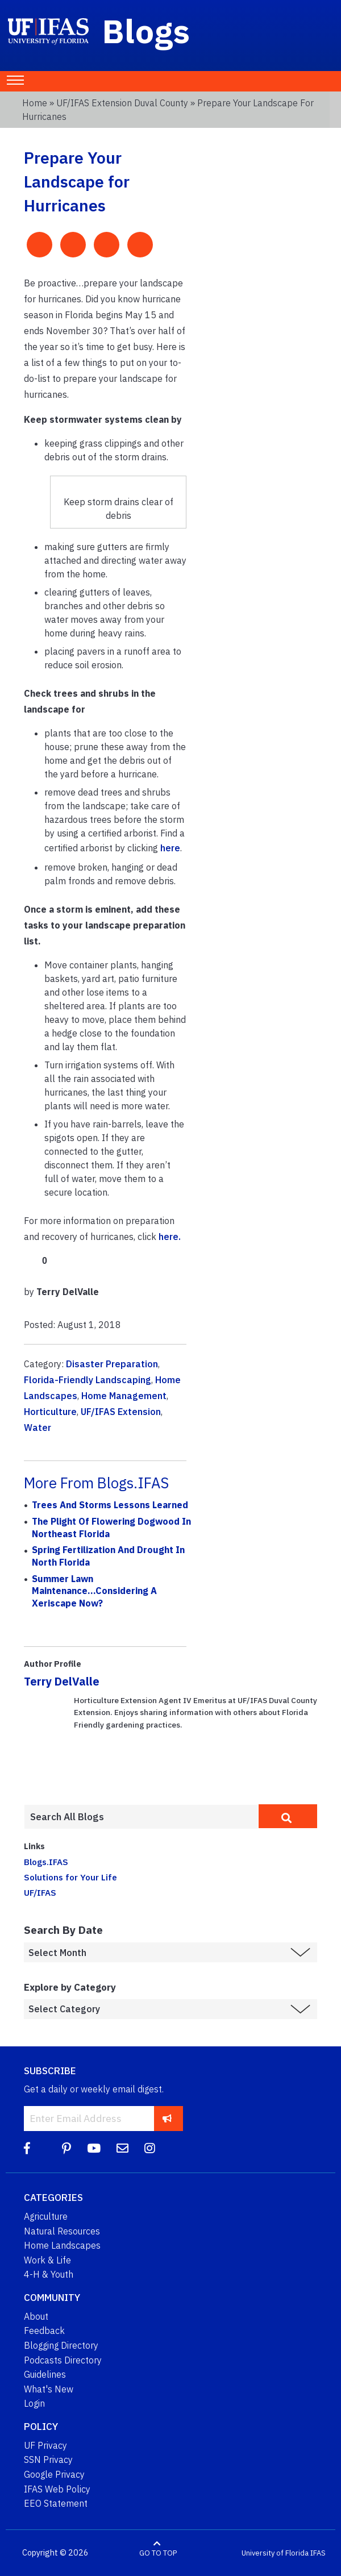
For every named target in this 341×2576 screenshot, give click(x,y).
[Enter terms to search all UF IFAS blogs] (141, 1816)
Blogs (146, 30)
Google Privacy (54, 2474)
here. (170, 1236)
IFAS (318, 2553)
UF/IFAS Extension (121, 1411)
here (170, 848)
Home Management (124, 1395)
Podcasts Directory (63, 2360)
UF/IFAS (40, 1892)
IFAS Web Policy (57, 2489)
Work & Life (47, 2260)
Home (34, 103)
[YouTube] (94, 2148)
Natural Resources (62, 2231)
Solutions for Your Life (70, 1877)
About (36, 2316)
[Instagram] (149, 2148)
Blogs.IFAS (46, 1861)
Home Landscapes (62, 2245)
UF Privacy (45, 2445)
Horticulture (50, 1411)
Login (34, 2403)
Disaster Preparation (112, 1364)
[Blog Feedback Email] (122, 2148)
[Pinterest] (66, 2148)
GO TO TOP (158, 2553)
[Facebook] (27, 2148)
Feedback (44, 2330)
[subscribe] (167, 2118)
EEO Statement (56, 2503)
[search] (288, 1816)
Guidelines (45, 2374)
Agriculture (46, 2216)
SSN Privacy (48, 2459)
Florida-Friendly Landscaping (87, 1379)
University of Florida (275, 2553)
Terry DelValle (61, 1681)
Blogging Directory (61, 2345)
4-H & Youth (48, 2274)
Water (37, 1427)
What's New (48, 2389)
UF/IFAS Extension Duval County (122, 103)
